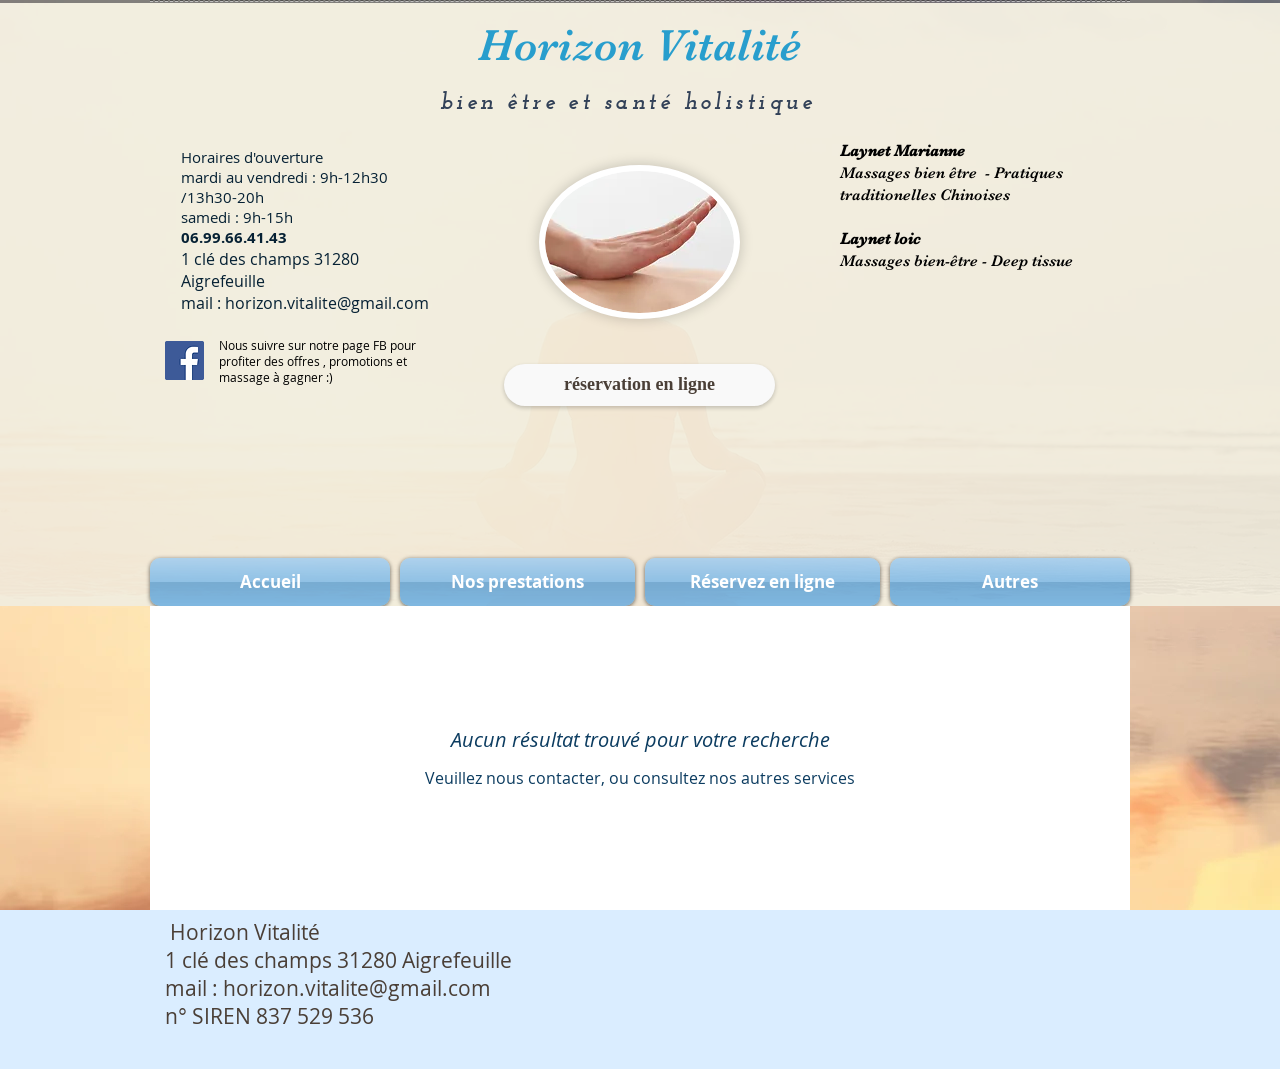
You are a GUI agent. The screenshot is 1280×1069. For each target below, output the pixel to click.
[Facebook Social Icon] (184, 360)
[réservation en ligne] (639, 385)
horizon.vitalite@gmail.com (327, 303)
